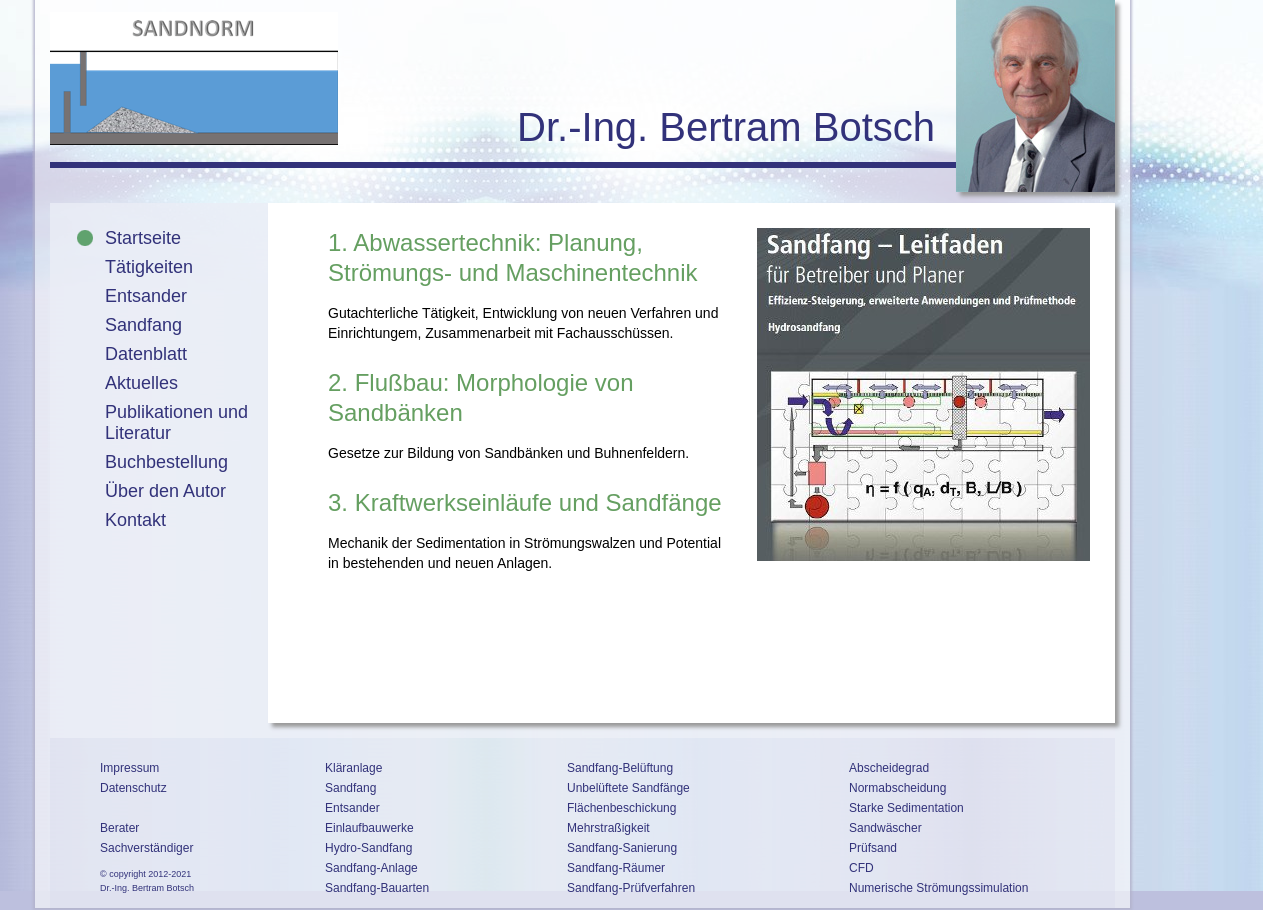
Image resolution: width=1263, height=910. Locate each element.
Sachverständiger (146, 848)
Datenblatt (146, 354)
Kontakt (135, 520)
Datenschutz (133, 788)
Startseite (143, 238)
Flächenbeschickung (621, 808)
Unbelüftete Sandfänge (628, 788)
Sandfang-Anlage (371, 868)
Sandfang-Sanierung (622, 848)
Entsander (146, 296)
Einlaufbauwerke (369, 828)
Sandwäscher (885, 828)
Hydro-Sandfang (368, 848)
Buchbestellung (166, 462)
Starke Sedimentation (906, 808)
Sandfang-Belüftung (620, 768)
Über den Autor (165, 491)
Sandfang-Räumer (616, 868)
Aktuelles (141, 383)
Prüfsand (873, 848)
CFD (861, 868)
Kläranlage (353, 768)
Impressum (129, 768)
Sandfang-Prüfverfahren (631, 888)
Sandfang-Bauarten (377, 888)
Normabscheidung (897, 788)
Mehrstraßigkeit (608, 828)
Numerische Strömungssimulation (938, 888)
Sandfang (143, 325)
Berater (119, 828)
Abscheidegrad (889, 768)
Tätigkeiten (149, 267)
